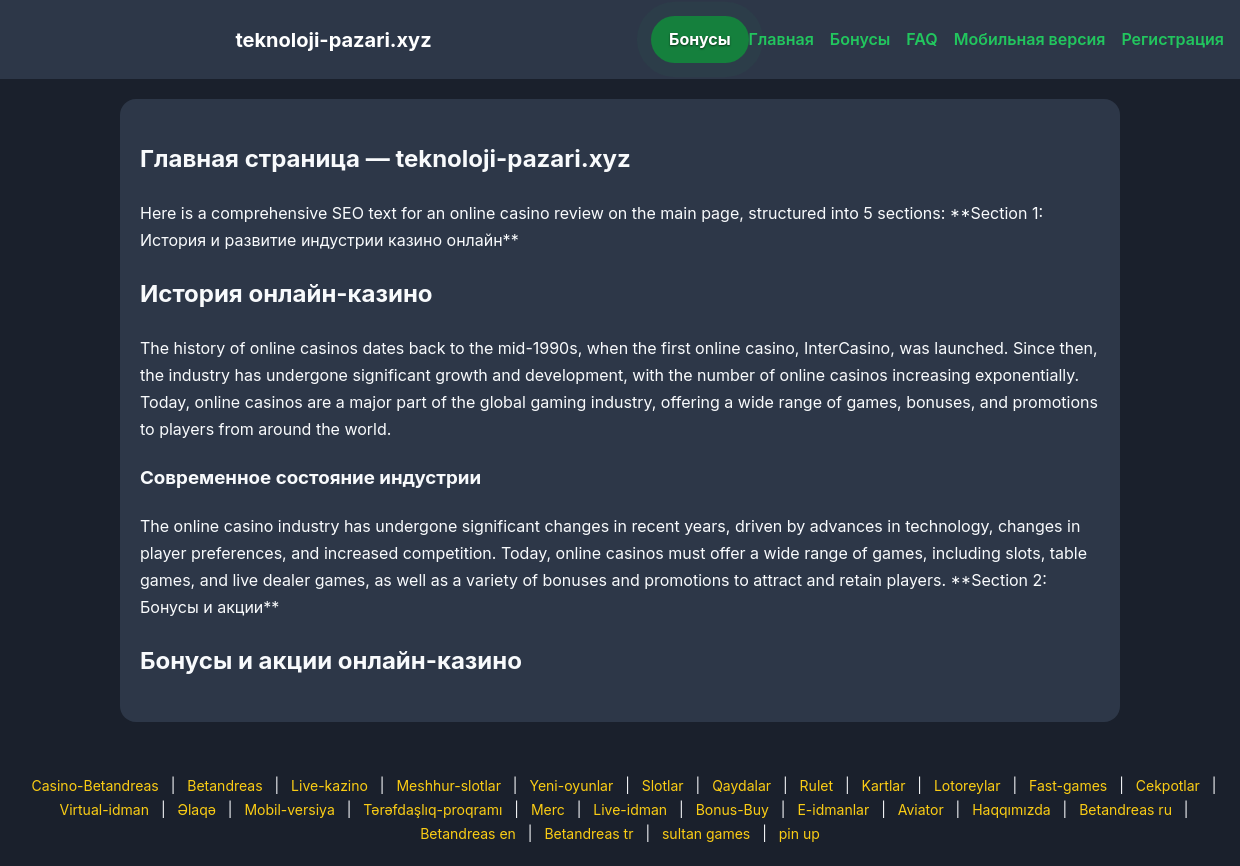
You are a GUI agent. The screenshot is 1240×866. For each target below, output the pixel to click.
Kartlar (884, 785)
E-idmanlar (833, 809)
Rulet (816, 785)
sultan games (706, 833)
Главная (781, 39)
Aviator (921, 809)
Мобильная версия (1030, 39)
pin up (799, 833)
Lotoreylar (967, 785)
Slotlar (663, 785)
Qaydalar (741, 785)
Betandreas (224, 785)
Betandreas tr (588, 833)
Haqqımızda (1011, 809)
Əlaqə (196, 809)
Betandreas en (468, 833)
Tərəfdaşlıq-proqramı (432, 809)
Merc (548, 809)
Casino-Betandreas (95, 785)
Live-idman (630, 809)
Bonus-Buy (732, 809)
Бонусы (700, 39)
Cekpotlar (1168, 785)
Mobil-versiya (289, 809)
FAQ (921, 39)
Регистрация (1172, 39)
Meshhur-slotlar (448, 785)
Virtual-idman (103, 809)
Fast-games (1068, 785)
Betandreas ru (1125, 809)
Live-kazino (329, 785)
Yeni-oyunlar (571, 785)
